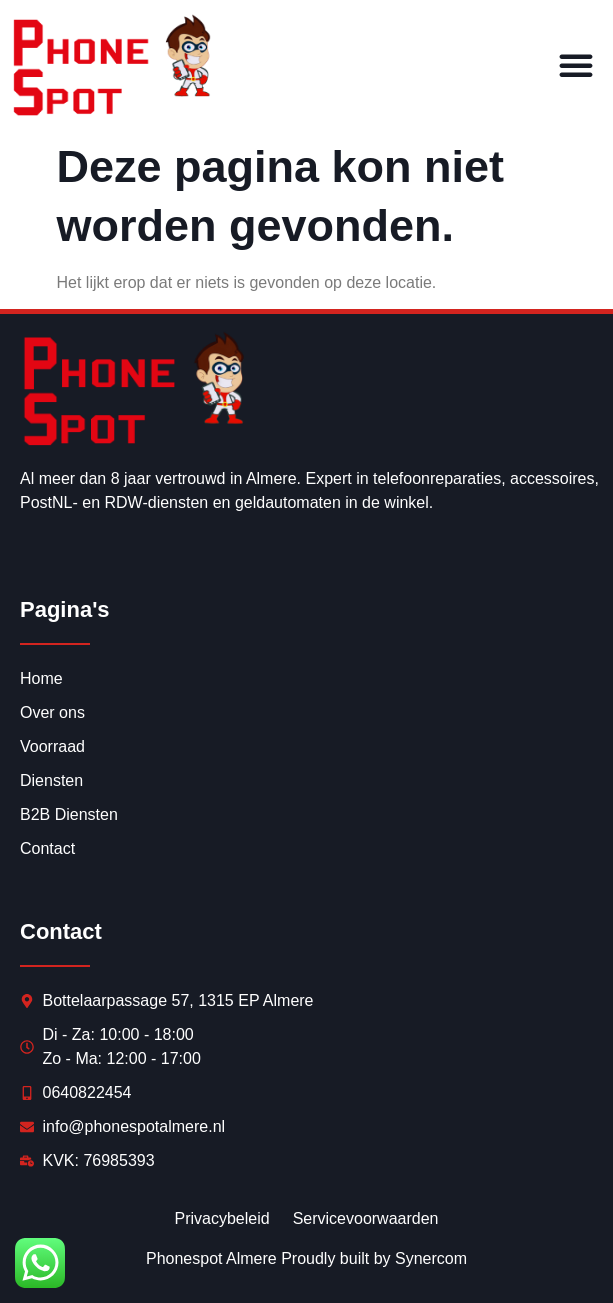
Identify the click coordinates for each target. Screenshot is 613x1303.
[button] (576, 65)
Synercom (431, 1258)
